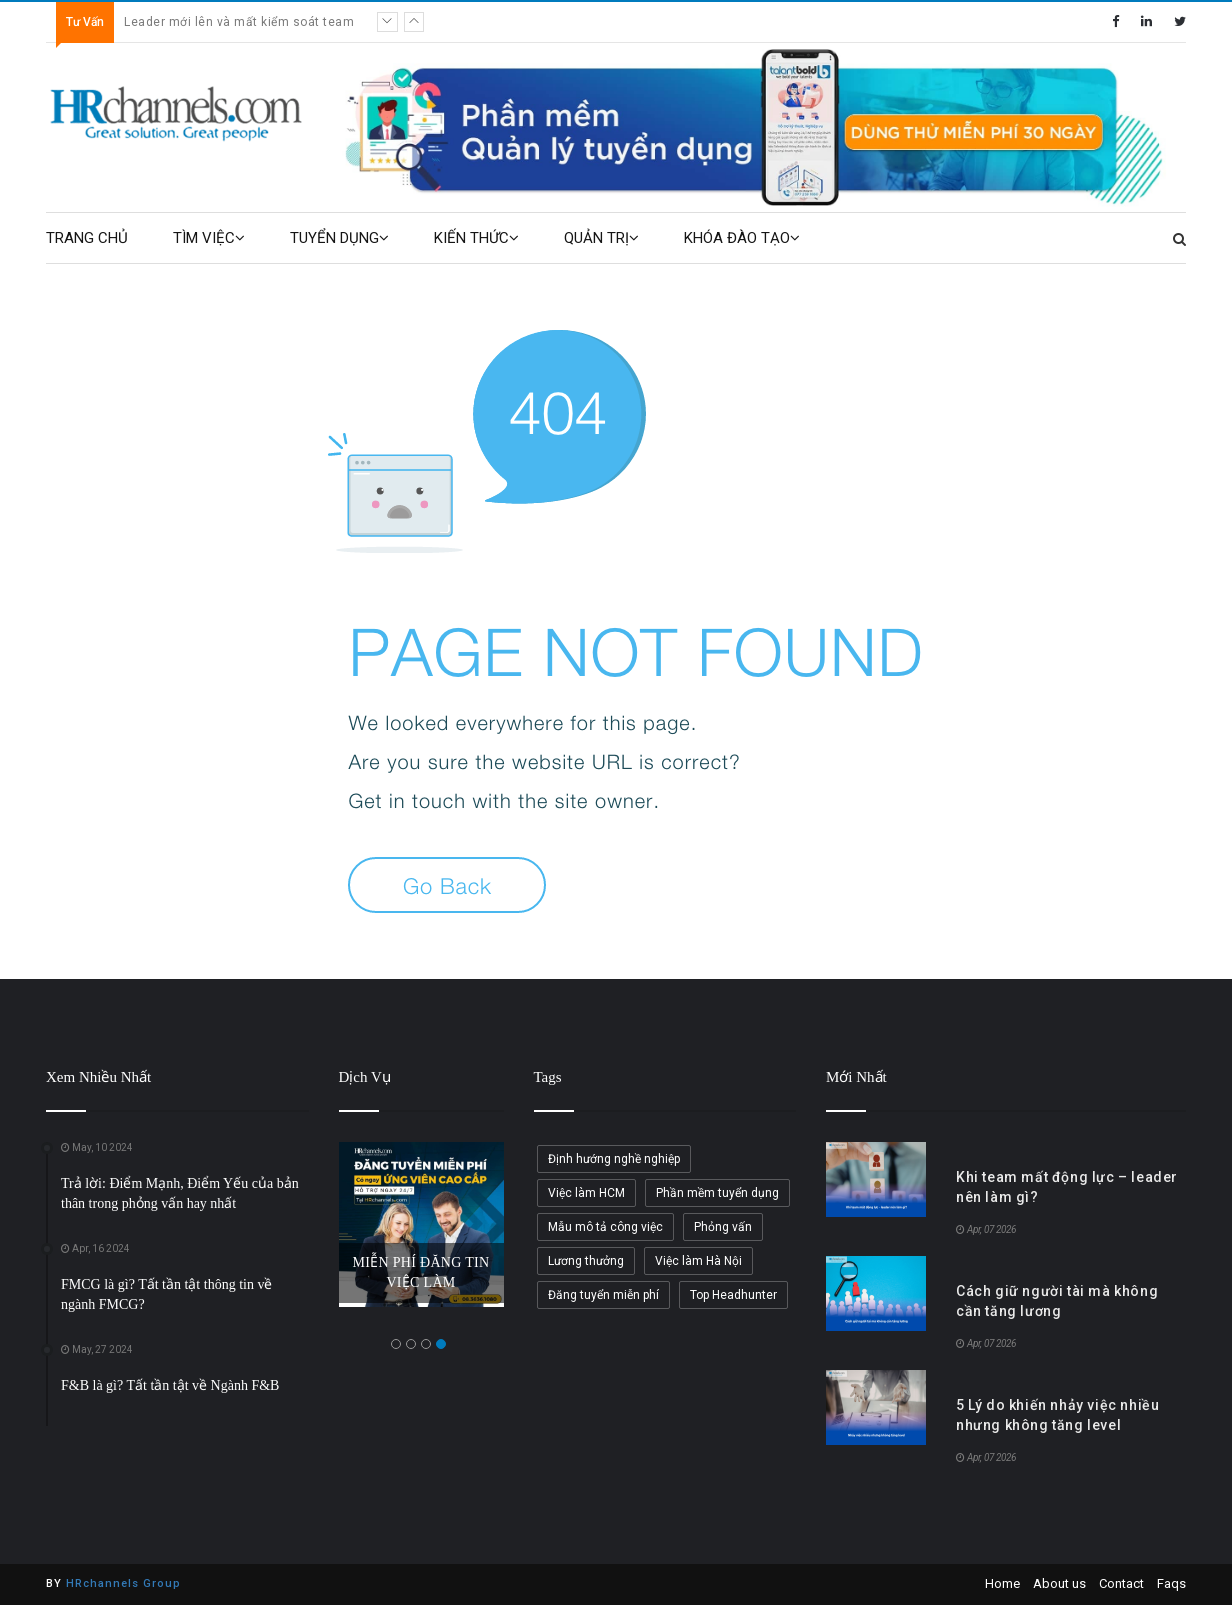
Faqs (1171, 1583)
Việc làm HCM (586, 1193)
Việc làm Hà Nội (698, 1261)
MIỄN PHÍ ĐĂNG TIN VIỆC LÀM (421, 1272)
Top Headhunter (733, 1295)
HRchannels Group (123, 1583)
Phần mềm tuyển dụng (717, 1193)
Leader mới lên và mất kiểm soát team (239, 22)
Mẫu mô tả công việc (605, 1227)
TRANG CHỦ (87, 238)
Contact (1121, 1583)
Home (1002, 1583)
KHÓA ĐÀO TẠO (742, 238)
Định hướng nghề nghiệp (614, 1159)
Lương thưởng (586, 1261)
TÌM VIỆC (209, 238)
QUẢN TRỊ (601, 238)
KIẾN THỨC (476, 238)
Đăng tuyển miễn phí (603, 1295)
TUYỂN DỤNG (339, 238)
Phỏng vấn (723, 1227)
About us (1059, 1583)
